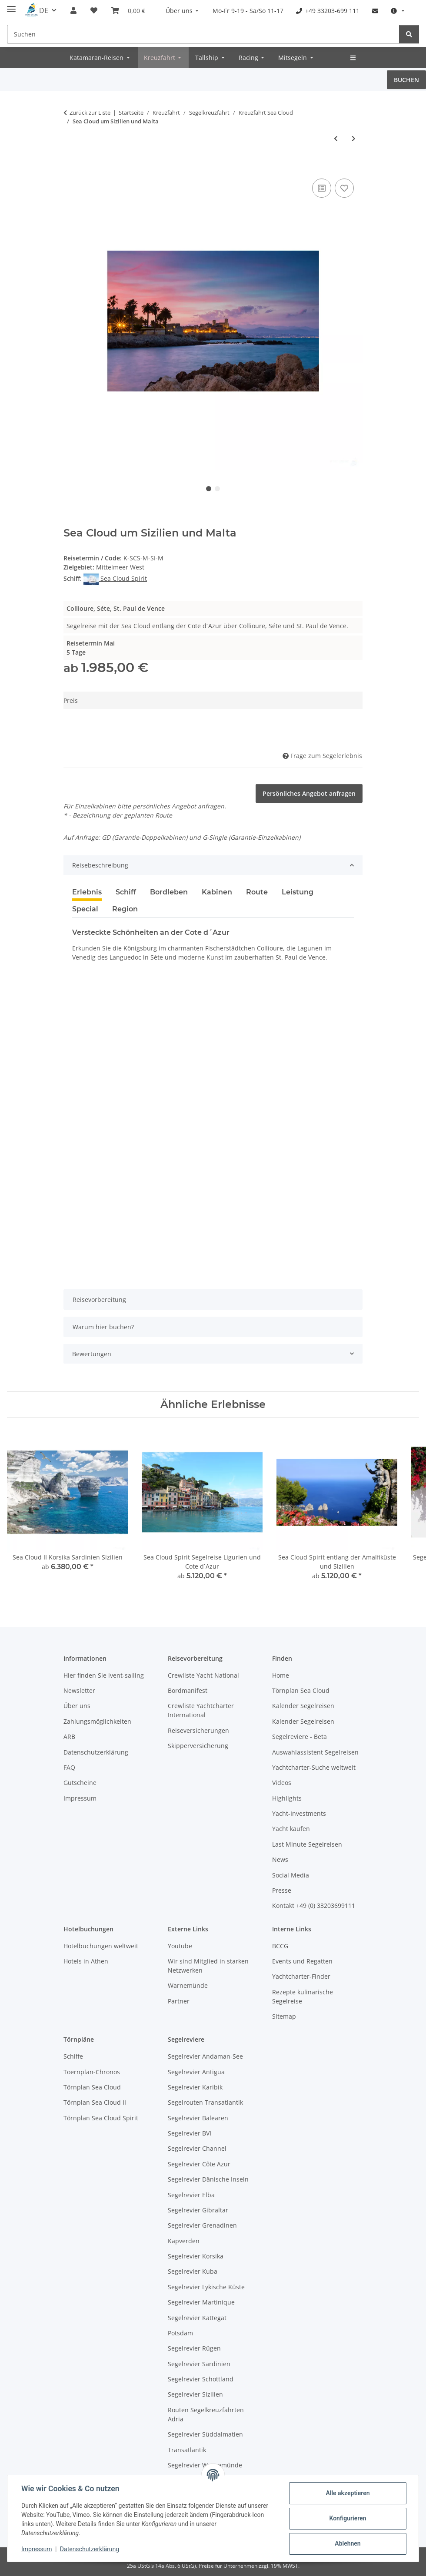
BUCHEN (406, 80)
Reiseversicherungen (198, 1730)
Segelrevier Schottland (200, 2379)
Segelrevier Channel (197, 2148)
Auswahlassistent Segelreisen (315, 1752)
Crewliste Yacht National (203, 1675)
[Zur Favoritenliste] (344, 188)
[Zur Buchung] (70, 167)
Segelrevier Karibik (195, 2087)
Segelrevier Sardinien (199, 2364)
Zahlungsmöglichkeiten (97, 1721)
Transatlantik (187, 2450)
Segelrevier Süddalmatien (205, 2434)
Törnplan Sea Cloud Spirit (100, 2118)
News (280, 1859)
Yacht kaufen (291, 1828)
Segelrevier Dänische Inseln (208, 2179)
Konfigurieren (347, 2518)
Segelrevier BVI (189, 2133)
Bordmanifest (187, 1690)
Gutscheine (80, 1782)
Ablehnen (347, 2543)
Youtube (180, 1946)
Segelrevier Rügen (194, 2348)
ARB (69, 1736)
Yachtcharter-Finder (301, 1976)
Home (280, 1675)
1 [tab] (208, 488)
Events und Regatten (302, 1961)
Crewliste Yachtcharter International (201, 1710)
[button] (73, 10)
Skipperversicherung (198, 1746)
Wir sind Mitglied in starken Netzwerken (208, 1965)
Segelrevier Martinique (201, 2302)
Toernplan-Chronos (91, 2072)
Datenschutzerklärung (89, 2549)
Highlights (287, 1798)
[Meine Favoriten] (93, 10)
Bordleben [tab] (169, 892)
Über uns (76, 1706)
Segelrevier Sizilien (195, 2394)
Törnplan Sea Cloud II (94, 2102)
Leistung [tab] (297, 892)
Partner (179, 2001)
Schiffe (73, 2056)
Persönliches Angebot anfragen (309, 793)
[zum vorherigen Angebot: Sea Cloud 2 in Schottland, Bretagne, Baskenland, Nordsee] (336, 138)
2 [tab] (217, 488)
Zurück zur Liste (90, 112)
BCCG (280, 1946)
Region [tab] (125, 909)
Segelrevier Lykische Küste (206, 2287)
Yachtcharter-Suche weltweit (314, 1767)
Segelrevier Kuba (192, 2271)
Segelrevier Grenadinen (202, 2225)
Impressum (36, 2549)
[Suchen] (203, 34)
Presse (281, 1890)
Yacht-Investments (299, 1813)
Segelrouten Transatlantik (205, 2102)
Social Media (290, 1875)
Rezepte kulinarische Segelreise (302, 1996)
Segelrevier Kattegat (197, 2318)
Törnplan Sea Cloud (300, 1690)
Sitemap (284, 2016)
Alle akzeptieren (347, 2493)
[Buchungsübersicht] (128, 10)
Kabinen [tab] (217, 892)
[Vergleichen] (321, 188)
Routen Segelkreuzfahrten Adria (206, 2414)
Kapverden (184, 2241)
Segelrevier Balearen (198, 2118)
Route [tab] (257, 892)
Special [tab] (85, 909)
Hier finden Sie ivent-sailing (103, 1675)
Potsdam (180, 2333)
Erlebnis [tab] (87, 892)
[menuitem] (183, 10)
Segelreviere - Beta (299, 1736)
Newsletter (79, 1690)
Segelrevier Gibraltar (198, 2210)
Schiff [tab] (126, 892)
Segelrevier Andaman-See (205, 2056)
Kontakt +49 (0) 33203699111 (313, 1905)
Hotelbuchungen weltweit (100, 1946)
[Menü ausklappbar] (11, 5)
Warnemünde (188, 1985)
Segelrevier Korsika (195, 2256)
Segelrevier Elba (191, 2195)
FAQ (69, 1767)
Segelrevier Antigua (196, 2072)
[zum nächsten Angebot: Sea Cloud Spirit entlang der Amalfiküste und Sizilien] (354, 138)
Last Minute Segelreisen (307, 1844)
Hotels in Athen (85, 1961)
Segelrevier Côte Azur (199, 2164)
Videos (281, 1782)
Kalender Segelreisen (303, 1706)
